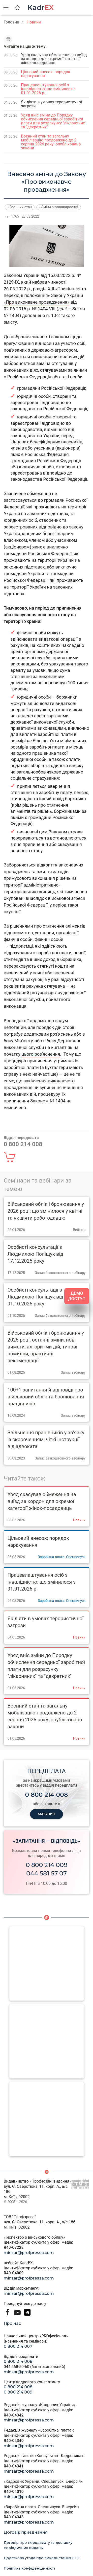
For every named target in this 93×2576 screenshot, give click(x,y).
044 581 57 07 (46, 1873)
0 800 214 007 (18, 2346)
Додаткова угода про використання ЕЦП (42, 2558)
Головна (11, 22)
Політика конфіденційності (29, 2568)
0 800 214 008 (18, 2361)
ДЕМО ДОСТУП (77, 1296)
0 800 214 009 (46, 1865)
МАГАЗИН (46, 1814)
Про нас (12, 2323)
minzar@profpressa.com (29, 2252)
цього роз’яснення (40, 1054)
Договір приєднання (26, 2532)
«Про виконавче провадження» (36, 302)
